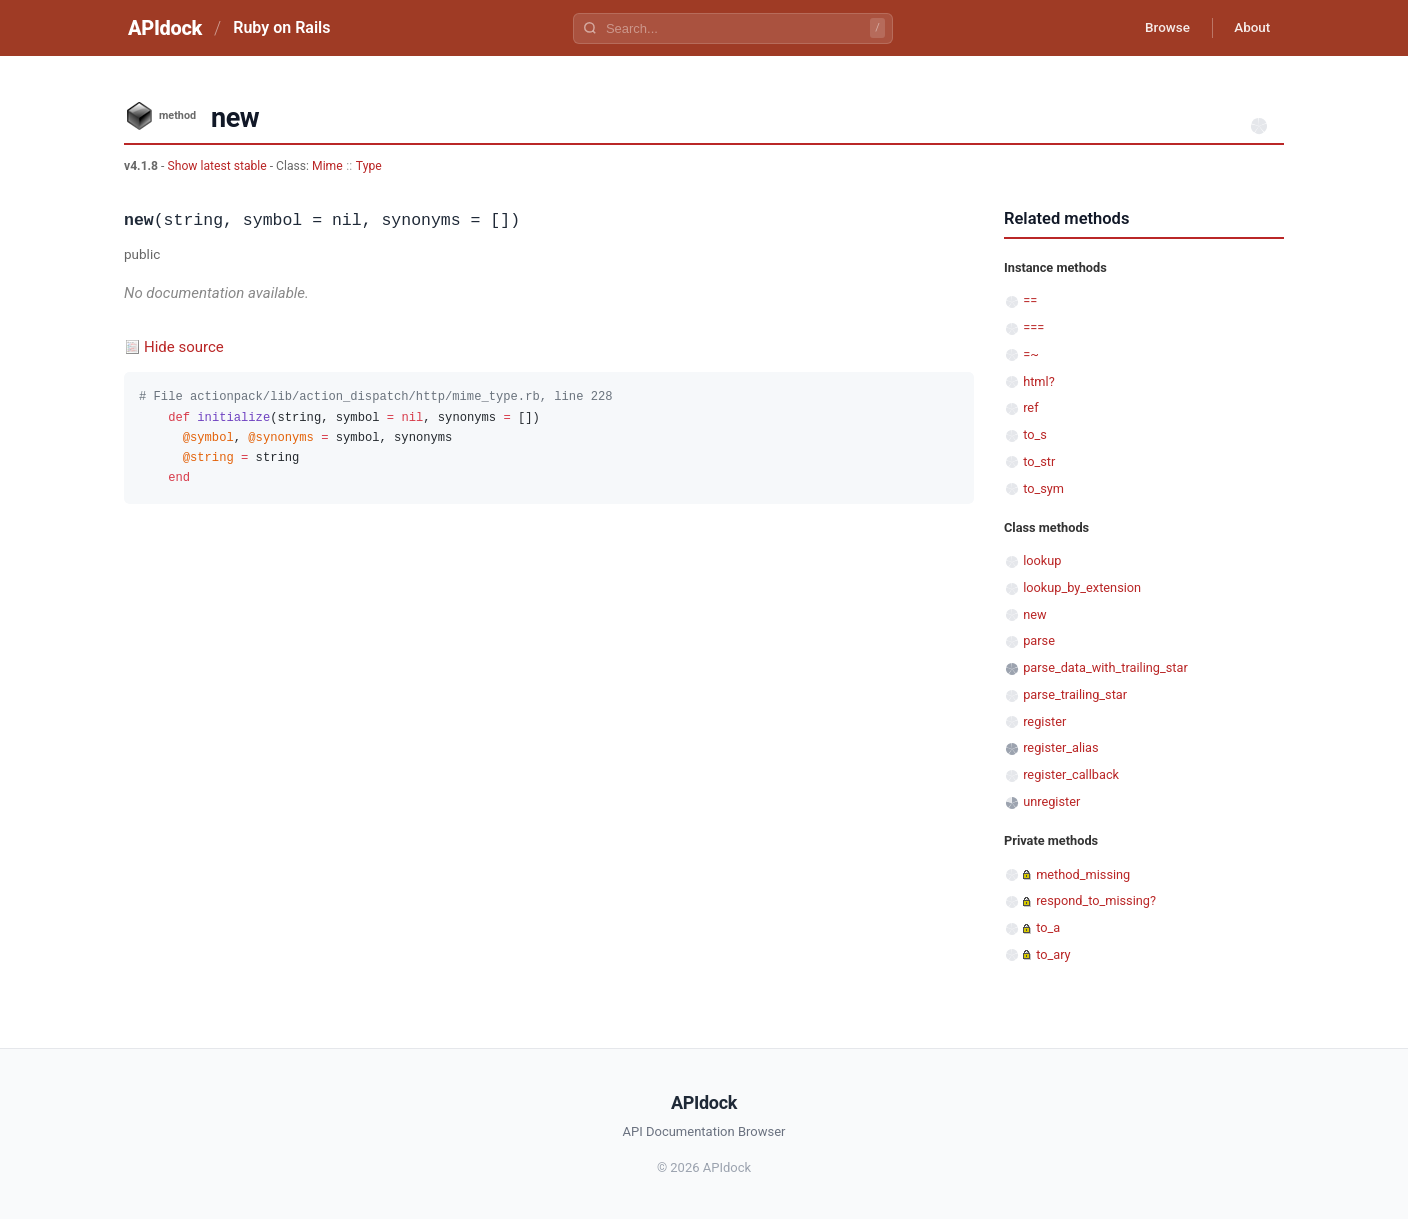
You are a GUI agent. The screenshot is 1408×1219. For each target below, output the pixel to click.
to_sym (1043, 488)
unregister (1051, 801)
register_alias (1060, 747)
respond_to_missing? (1096, 900)
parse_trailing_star (1075, 694)
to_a (1048, 927)
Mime (327, 166)
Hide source (184, 347)
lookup (1042, 560)
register (1044, 721)
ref (1030, 407)
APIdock (165, 28)
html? (1039, 381)
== (1030, 300)
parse (1039, 640)
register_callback (1071, 774)
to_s (1035, 434)
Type (369, 166)
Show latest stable (218, 166)
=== (1033, 327)
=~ (1031, 354)
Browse (1158, 28)
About (1249, 28)
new (1034, 614)
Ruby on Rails (281, 27)
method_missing (1083, 874)
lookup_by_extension (1082, 587)
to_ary (1053, 954)
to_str (1039, 461)
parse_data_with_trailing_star (1105, 667)
